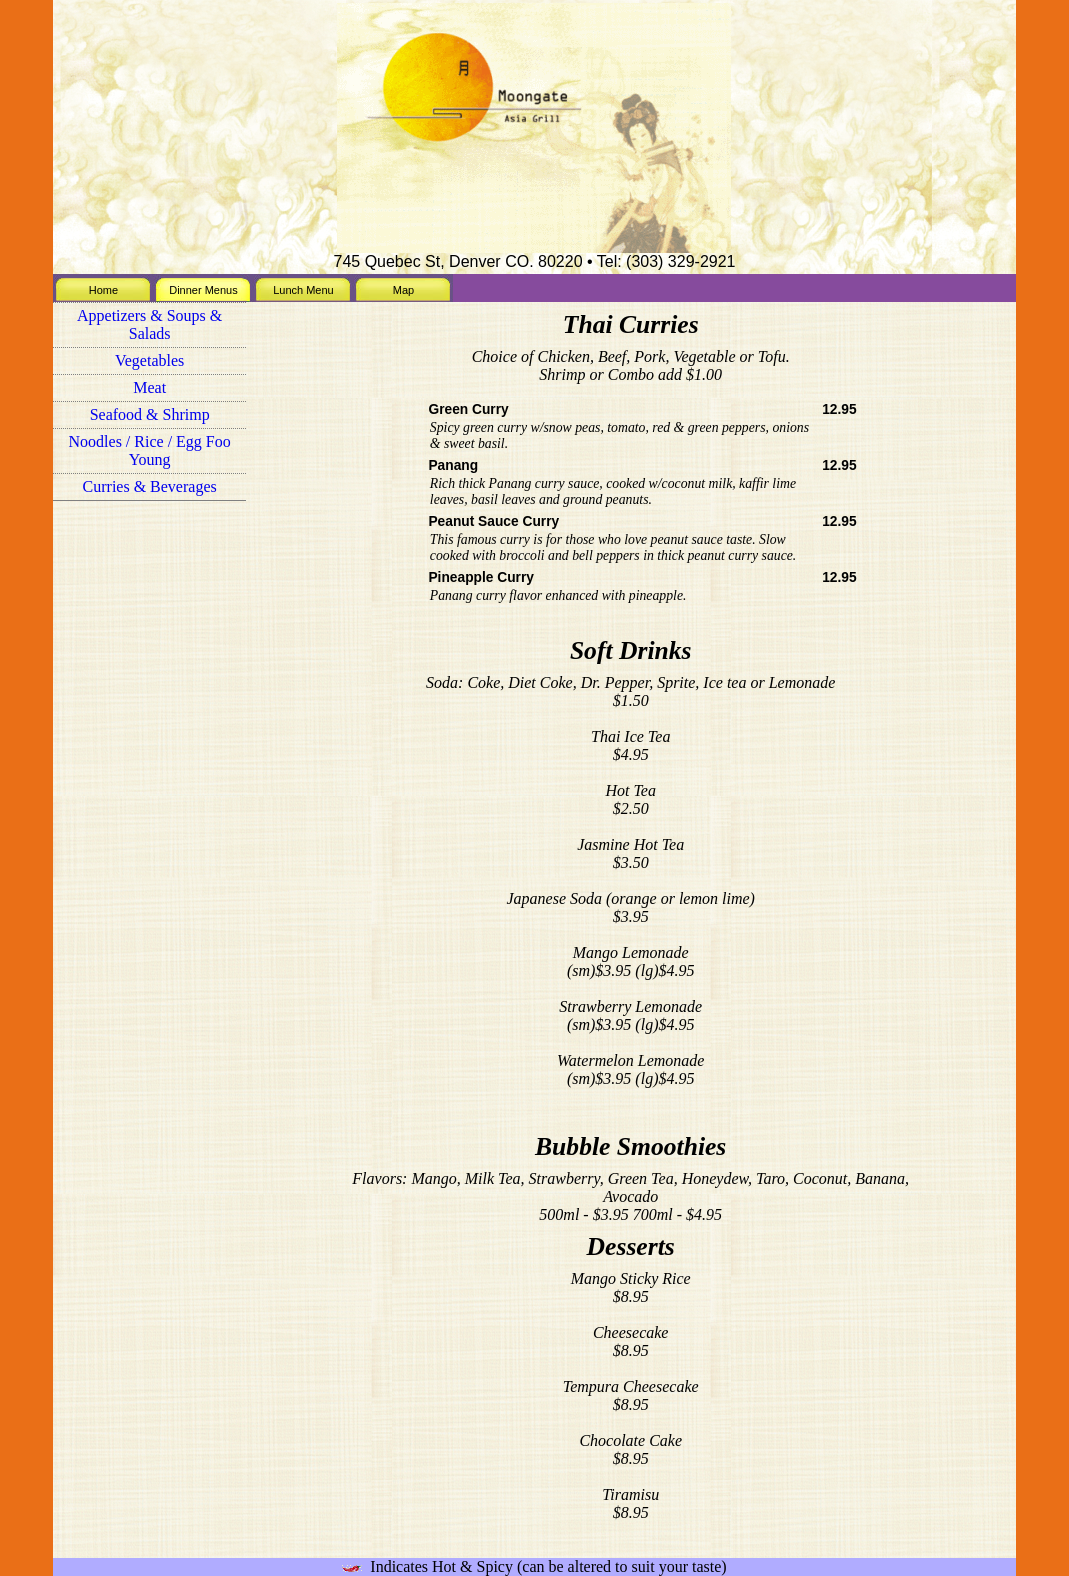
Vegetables (149, 360)
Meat (149, 387)
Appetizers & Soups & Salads (149, 324)
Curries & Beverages (150, 486)
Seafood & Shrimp (150, 414)
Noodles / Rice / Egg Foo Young (150, 450)
